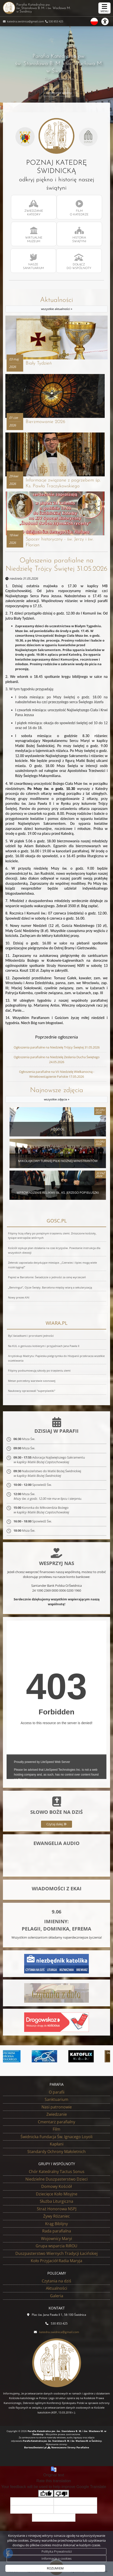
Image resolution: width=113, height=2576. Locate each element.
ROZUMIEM (55, 2568)
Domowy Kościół (56, 2186)
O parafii (56, 2092)
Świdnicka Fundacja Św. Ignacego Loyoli (56, 2136)
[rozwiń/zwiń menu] (104, 8)
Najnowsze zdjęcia (56, 1095)
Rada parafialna (56, 2231)
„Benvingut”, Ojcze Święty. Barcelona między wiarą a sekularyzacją (50, 1287)
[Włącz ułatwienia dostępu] (107, 21)
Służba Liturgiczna (56, 2201)
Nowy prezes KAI (18, 1297)
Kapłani (56, 2144)
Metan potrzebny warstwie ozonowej (31, 1381)
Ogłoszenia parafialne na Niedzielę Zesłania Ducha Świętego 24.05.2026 (57, 1059)
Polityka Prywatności (56, 2551)
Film (56, 2129)
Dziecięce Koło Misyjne (56, 2194)
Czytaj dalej (56, 1824)
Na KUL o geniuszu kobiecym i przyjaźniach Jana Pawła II (43, 1346)
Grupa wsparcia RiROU (56, 2246)
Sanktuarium (56, 2099)
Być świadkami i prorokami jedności (31, 1335)
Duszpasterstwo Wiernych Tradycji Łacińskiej (56, 2253)
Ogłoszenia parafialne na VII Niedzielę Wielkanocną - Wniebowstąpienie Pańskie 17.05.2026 (56, 1074)
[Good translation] (46, 2493)
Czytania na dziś (56, 2281)
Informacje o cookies (56, 2558)
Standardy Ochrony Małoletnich (56, 2151)
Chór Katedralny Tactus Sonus (56, 2171)
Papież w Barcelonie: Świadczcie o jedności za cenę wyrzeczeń (47, 1277)
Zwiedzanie (56, 2114)
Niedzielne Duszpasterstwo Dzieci (56, 2179)
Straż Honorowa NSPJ (56, 2208)
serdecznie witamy (59, 92)
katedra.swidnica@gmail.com (25, 21)
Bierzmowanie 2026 (45, 421)
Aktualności (56, 305)
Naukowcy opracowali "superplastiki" (31, 1391)
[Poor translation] (61, 2493)
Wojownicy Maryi (56, 2238)
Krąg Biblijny (56, 2223)
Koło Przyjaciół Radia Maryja (56, 2260)
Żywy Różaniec (56, 2216)
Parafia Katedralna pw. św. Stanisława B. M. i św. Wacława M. (54, 8)
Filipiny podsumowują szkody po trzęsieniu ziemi (39, 1370)
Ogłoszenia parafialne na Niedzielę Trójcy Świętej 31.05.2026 (56, 564)
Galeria (56, 2295)
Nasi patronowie (56, 2107)
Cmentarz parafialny (56, 2121)
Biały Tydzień (39, 363)
